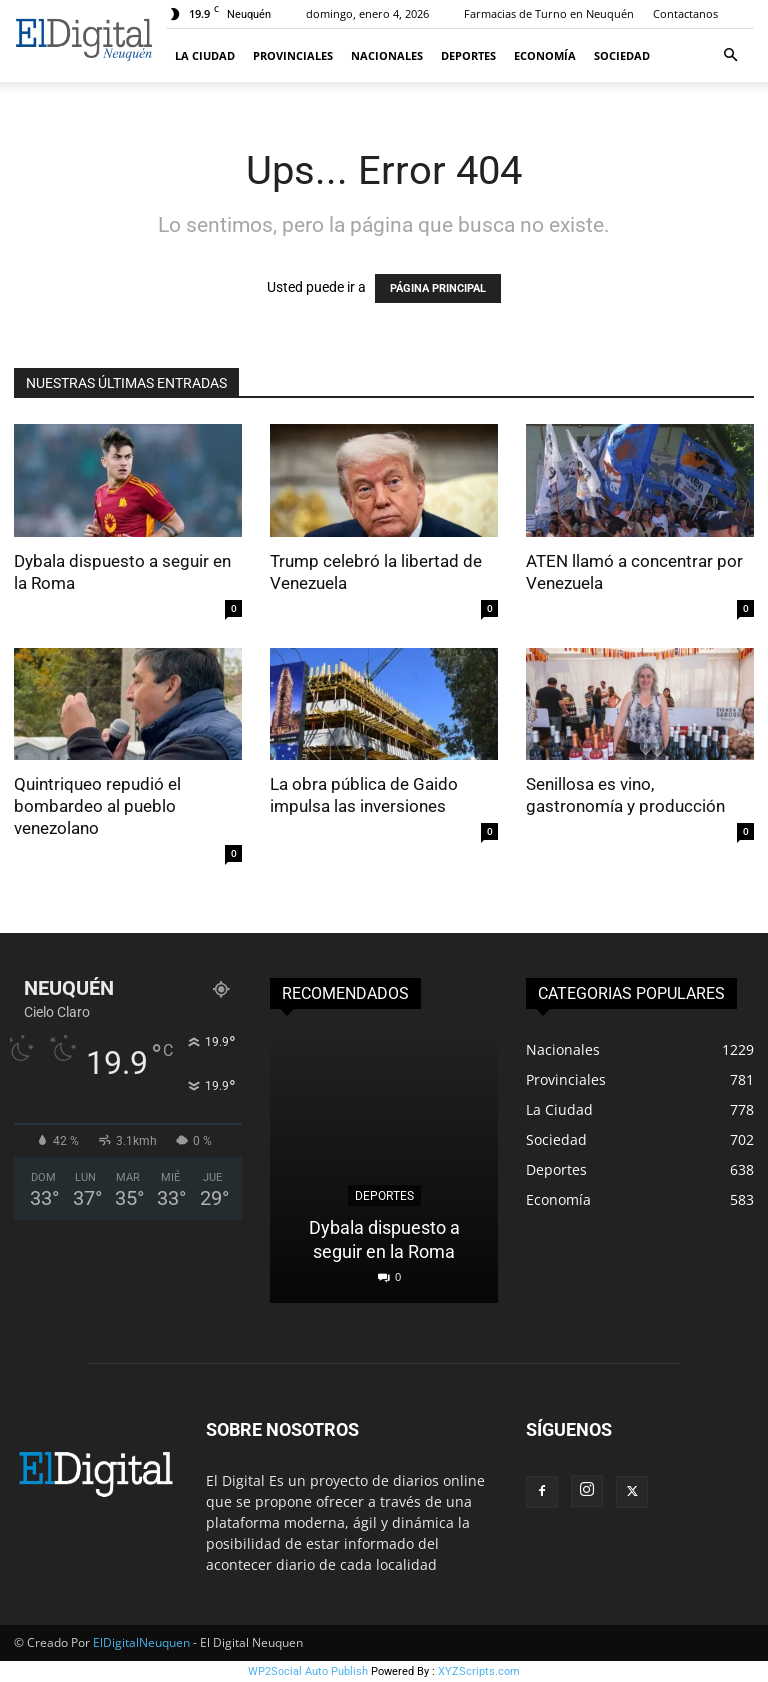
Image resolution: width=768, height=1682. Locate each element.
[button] (730, 55)
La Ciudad (205, 55)
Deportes (468, 55)
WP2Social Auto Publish (308, 1671)
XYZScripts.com (479, 1671)
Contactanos (685, 13)
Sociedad (622, 55)
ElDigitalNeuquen (141, 1642)
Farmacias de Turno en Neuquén (549, 13)
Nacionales (387, 55)
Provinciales (293, 55)
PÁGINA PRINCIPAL (438, 288)
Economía (545, 55)
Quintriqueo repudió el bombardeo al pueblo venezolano (97, 806)
